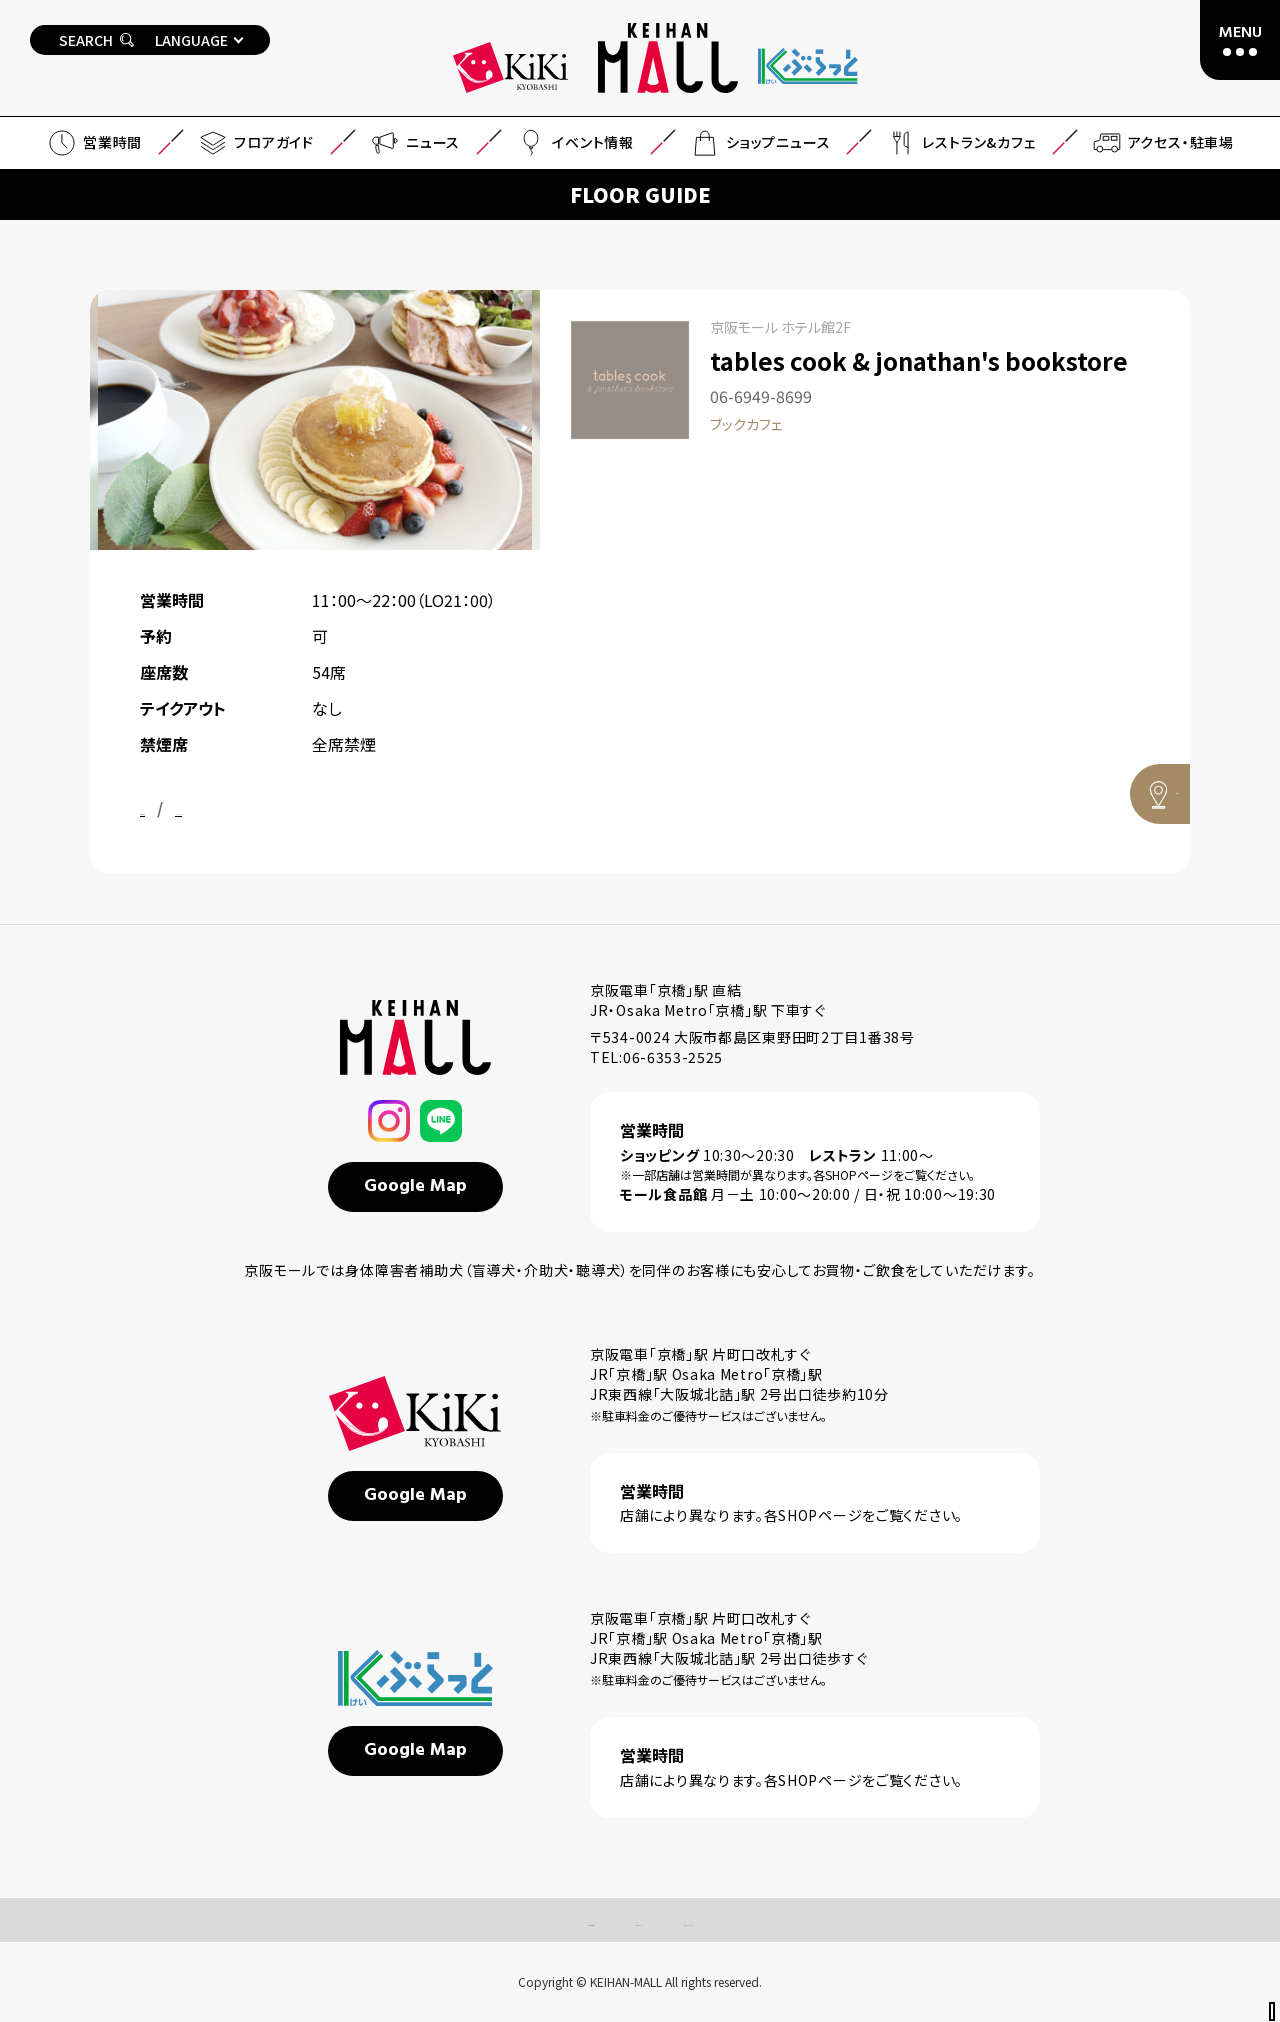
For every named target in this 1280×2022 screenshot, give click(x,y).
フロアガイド (255, 143)
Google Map (415, 1186)
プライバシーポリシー (763, 1920)
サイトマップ (620, 1920)
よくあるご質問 (497, 1920)
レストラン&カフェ (960, 143)
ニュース (414, 143)
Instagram (285, 808)
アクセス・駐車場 (1162, 143)
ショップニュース (759, 143)
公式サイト (177, 808)
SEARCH (96, 40)
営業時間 (94, 143)
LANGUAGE (191, 40)
